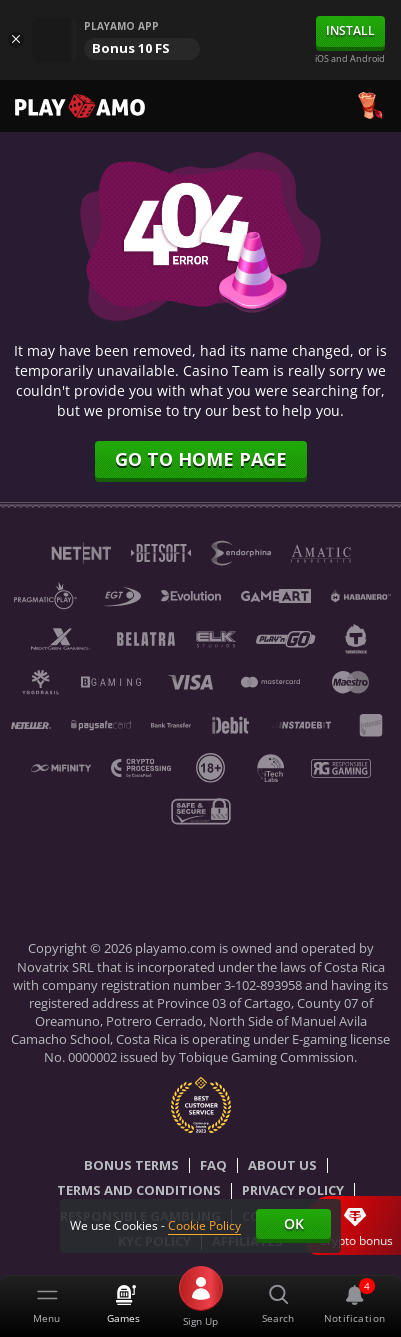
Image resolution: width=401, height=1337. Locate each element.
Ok (294, 1223)
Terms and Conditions (139, 1191)
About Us (282, 1166)
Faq (213, 1166)
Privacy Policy (293, 1191)
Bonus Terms (131, 1166)
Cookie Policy (204, 1225)
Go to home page (201, 459)
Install (350, 30)
